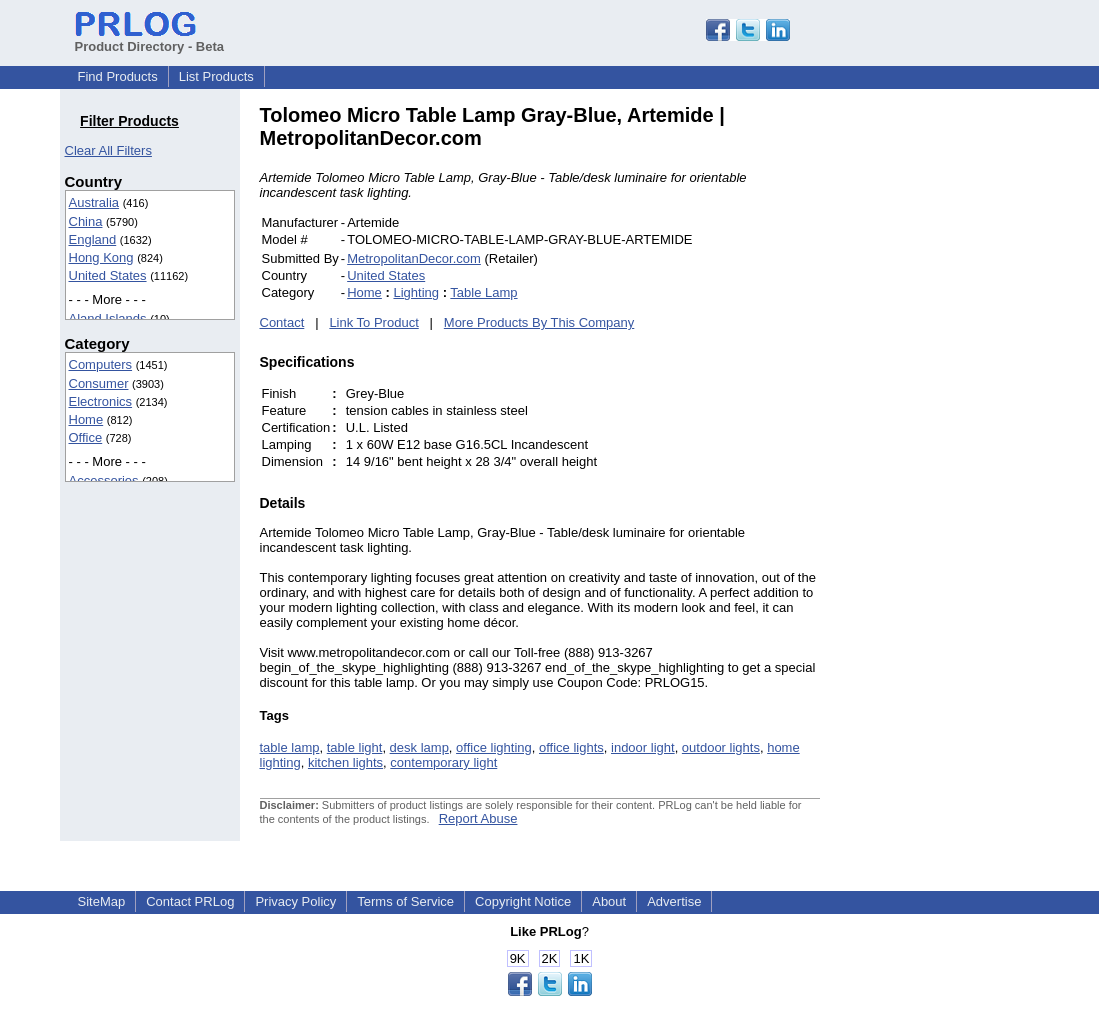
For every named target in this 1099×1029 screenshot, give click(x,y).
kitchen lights (345, 762)
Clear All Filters (108, 150)
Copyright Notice (523, 901)
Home (86, 419)
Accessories (104, 480)
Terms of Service (405, 901)
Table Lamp (483, 292)
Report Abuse (478, 818)
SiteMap (102, 901)
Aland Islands (108, 318)
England (93, 239)
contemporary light (443, 762)
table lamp (290, 747)
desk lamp (419, 747)
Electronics (101, 401)
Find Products (118, 76)
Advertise (674, 901)
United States (108, 275)
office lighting (494, 747)
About (609, 901)
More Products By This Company (539, 322)
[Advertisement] (955, 404)
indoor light (643, 747)
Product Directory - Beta (150, 39)
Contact (282, 322)
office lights (571, 747)
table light (355, 747)
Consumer (99, 383)
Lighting (416, 292)
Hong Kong (101, 257)
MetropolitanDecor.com (414, 258)
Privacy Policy (295, 901)
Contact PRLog (190, 901)
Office (86, 437)
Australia (94, 202)
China (86, 221)
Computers (101, 364)
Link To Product (373, 322)
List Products (216, 76)
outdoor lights (721, 747)
